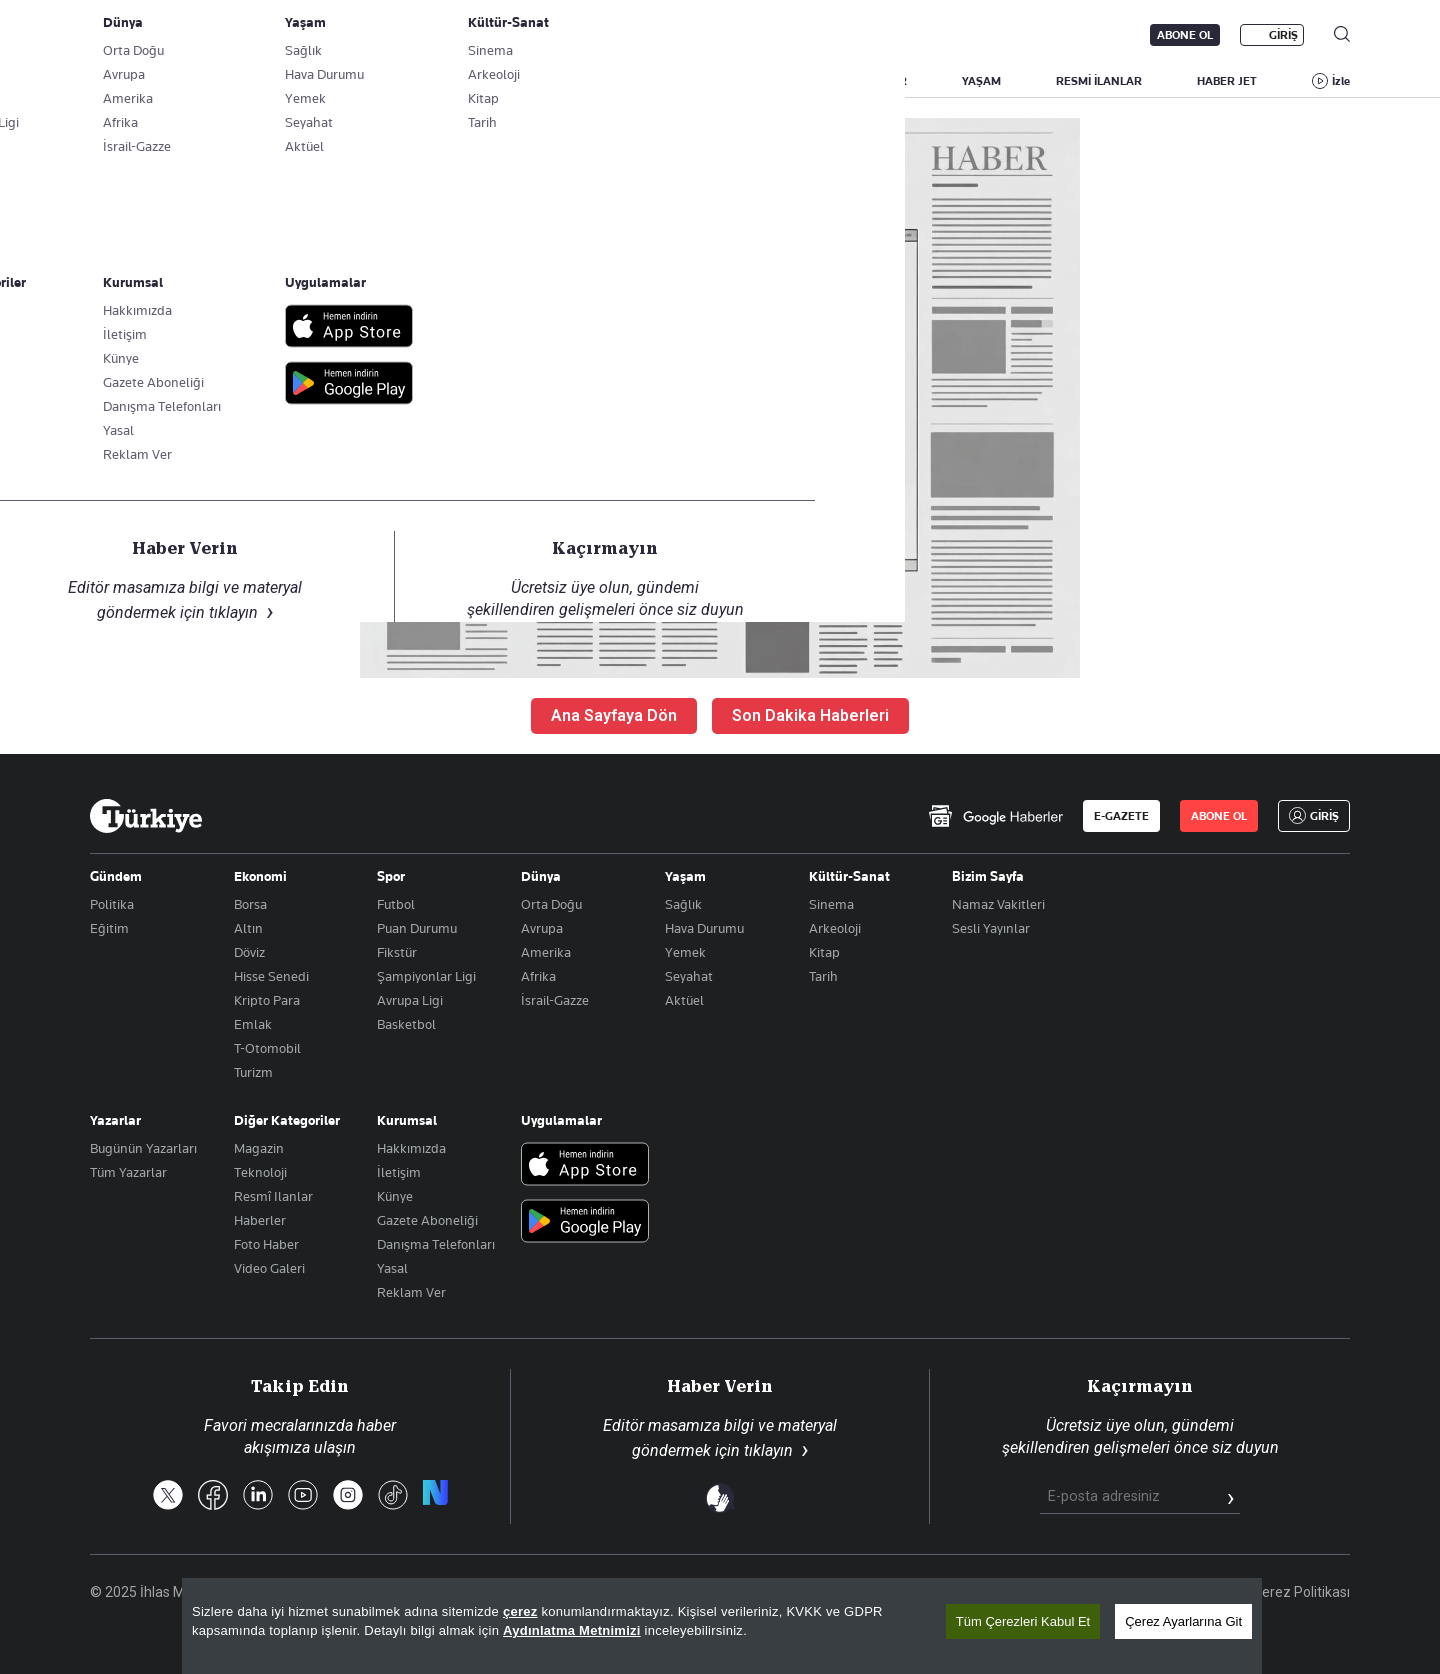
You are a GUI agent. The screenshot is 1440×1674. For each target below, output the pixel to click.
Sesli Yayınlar (991, 928)
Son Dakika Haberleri (810, 715)
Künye (395, 1196)
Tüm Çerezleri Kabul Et (1023, 1621)
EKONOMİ (700, 81)
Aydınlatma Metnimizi (572, 1630)
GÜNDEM (489, 81)
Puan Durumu (417, 928)
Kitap (824, 952)
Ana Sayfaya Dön (614, 715)
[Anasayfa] (146, 816)
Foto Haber (266, 1244)
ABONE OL (1185, 35)
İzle (1341, 81)
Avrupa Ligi (410, 1000)
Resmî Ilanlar (273, 1196)
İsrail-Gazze (555, 1000)
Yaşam (685, 876)
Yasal (392, 1268)
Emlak (253, 1024)
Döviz (249, 952)
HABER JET (1227, 81)
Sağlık (683, 904)
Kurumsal (407, 1120)
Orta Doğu (551, 904)
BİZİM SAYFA (375, 81)
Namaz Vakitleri (998, 904)
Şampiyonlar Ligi (426, 976)
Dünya (541, 876)
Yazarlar (115, 1120)
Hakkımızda (411, 1148)
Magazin (259, 1148)
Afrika (538, 976)
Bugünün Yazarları (143, 1148)
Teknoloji (260, 1172)
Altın (248, 928)
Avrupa (542, 928)
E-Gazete (191, 35)
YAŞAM (981, 81)
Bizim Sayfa (988, 876)
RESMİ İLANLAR (1099, 81)
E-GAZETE (1121, 816)
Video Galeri (269, 1268)
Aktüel (684, 1000)
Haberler (260, 1220)
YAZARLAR (256, 81)
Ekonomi (260, 876)
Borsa (250, 904)
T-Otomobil (267, 1048)
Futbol (396, 904)
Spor (391, 876)
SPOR (892, 81)
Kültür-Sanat (849, 876)
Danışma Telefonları (436, 1244)
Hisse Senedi (271, 976)
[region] (722, 1626)
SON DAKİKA (137, 81)
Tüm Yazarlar (128, 1172)
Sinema (831, 904)
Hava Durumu (704, 928)
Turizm (253, 1072)
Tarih (823, 976)
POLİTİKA (594, 81)
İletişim (399, 1172)
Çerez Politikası (1301, 1592)
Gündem (116, 876)
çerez (520, 1611)
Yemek (685, 952)
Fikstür (397, 952)
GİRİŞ (1283, 35)
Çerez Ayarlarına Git (1183, 1621)
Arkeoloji (835, 928)
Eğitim (109, 928)
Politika (112, 904)
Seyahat (689, 976)
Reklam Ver (411, 1292)
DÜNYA (801, 81)
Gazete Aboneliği (316, 35)
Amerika (546, 952)
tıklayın (768, 1450)
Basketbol (406, 1024)
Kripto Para (267, 1000)
